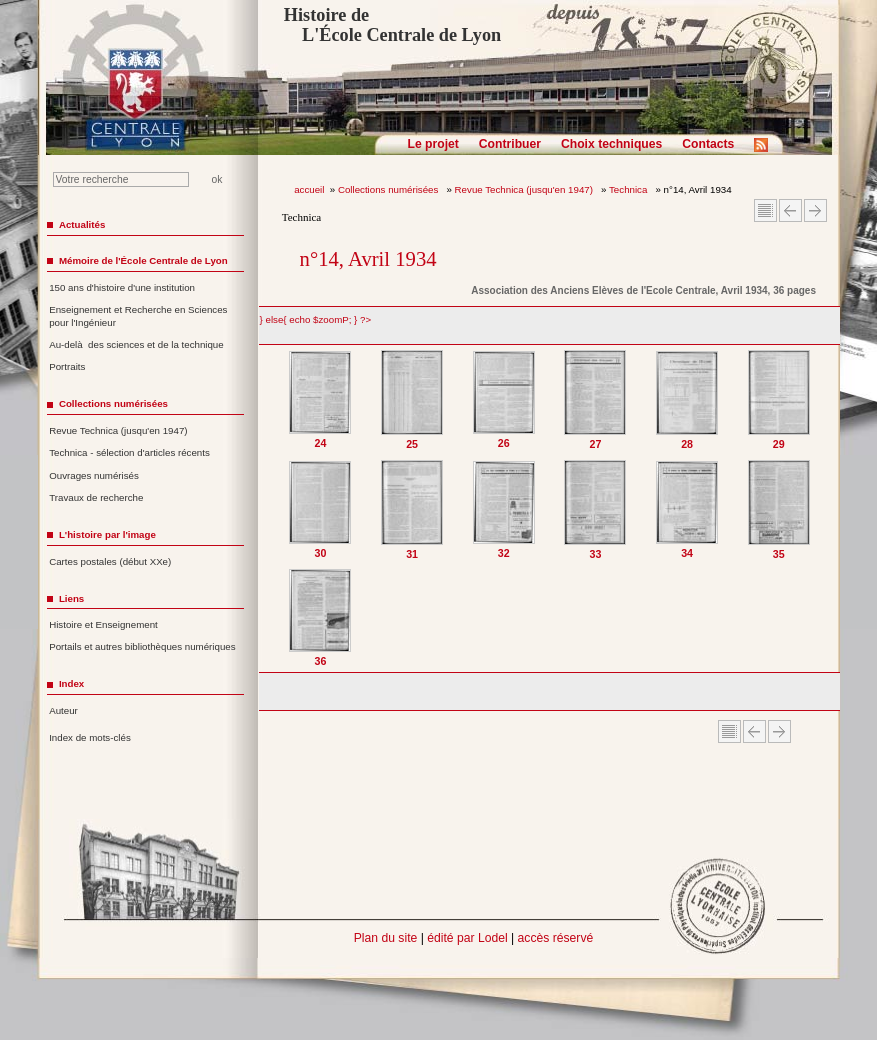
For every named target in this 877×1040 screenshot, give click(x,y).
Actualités (82, 224)
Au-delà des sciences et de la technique (136, 344)
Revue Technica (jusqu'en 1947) (525, 189)
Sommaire (765, 210)
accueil (309, 189)
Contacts (708, 144)
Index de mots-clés (90, 737)
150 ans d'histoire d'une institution (122, 287)
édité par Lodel (467, 938)
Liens (71, 598)
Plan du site (386, 938)
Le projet (433, 144)
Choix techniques (611, 144)
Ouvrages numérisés (94, 475)
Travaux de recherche (96, 497)
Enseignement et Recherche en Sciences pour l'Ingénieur (138, 316)
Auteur (63, 710)
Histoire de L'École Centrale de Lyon (392, 25)
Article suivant (815, 210)
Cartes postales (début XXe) (110, 561)
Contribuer (510, 144)
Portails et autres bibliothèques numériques (142, 646)
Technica (629, 189)
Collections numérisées (389, 189)
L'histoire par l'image (107, 534)
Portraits (67, 366)
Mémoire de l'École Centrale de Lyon (143, 260)
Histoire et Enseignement (103, 624)
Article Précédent (790, 210)
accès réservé (556, 938)
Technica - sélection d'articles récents (129, 452)
